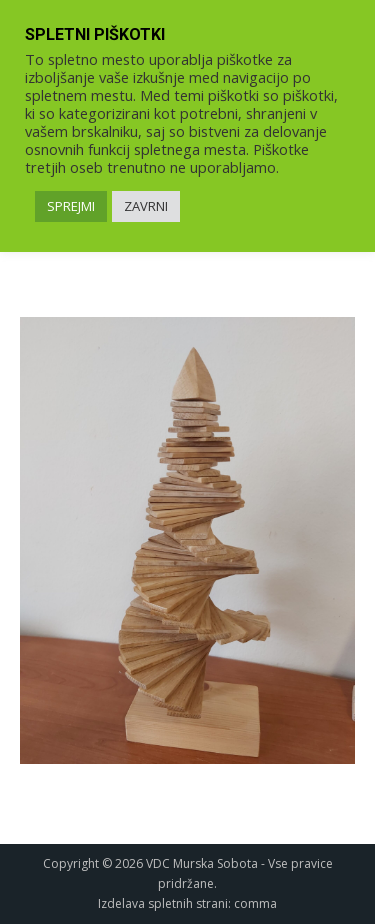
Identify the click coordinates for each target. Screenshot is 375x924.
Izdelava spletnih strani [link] (163, 903)
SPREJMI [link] (71, 206)
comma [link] (255, 903)
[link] (187, 540)
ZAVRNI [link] (146, 206)
